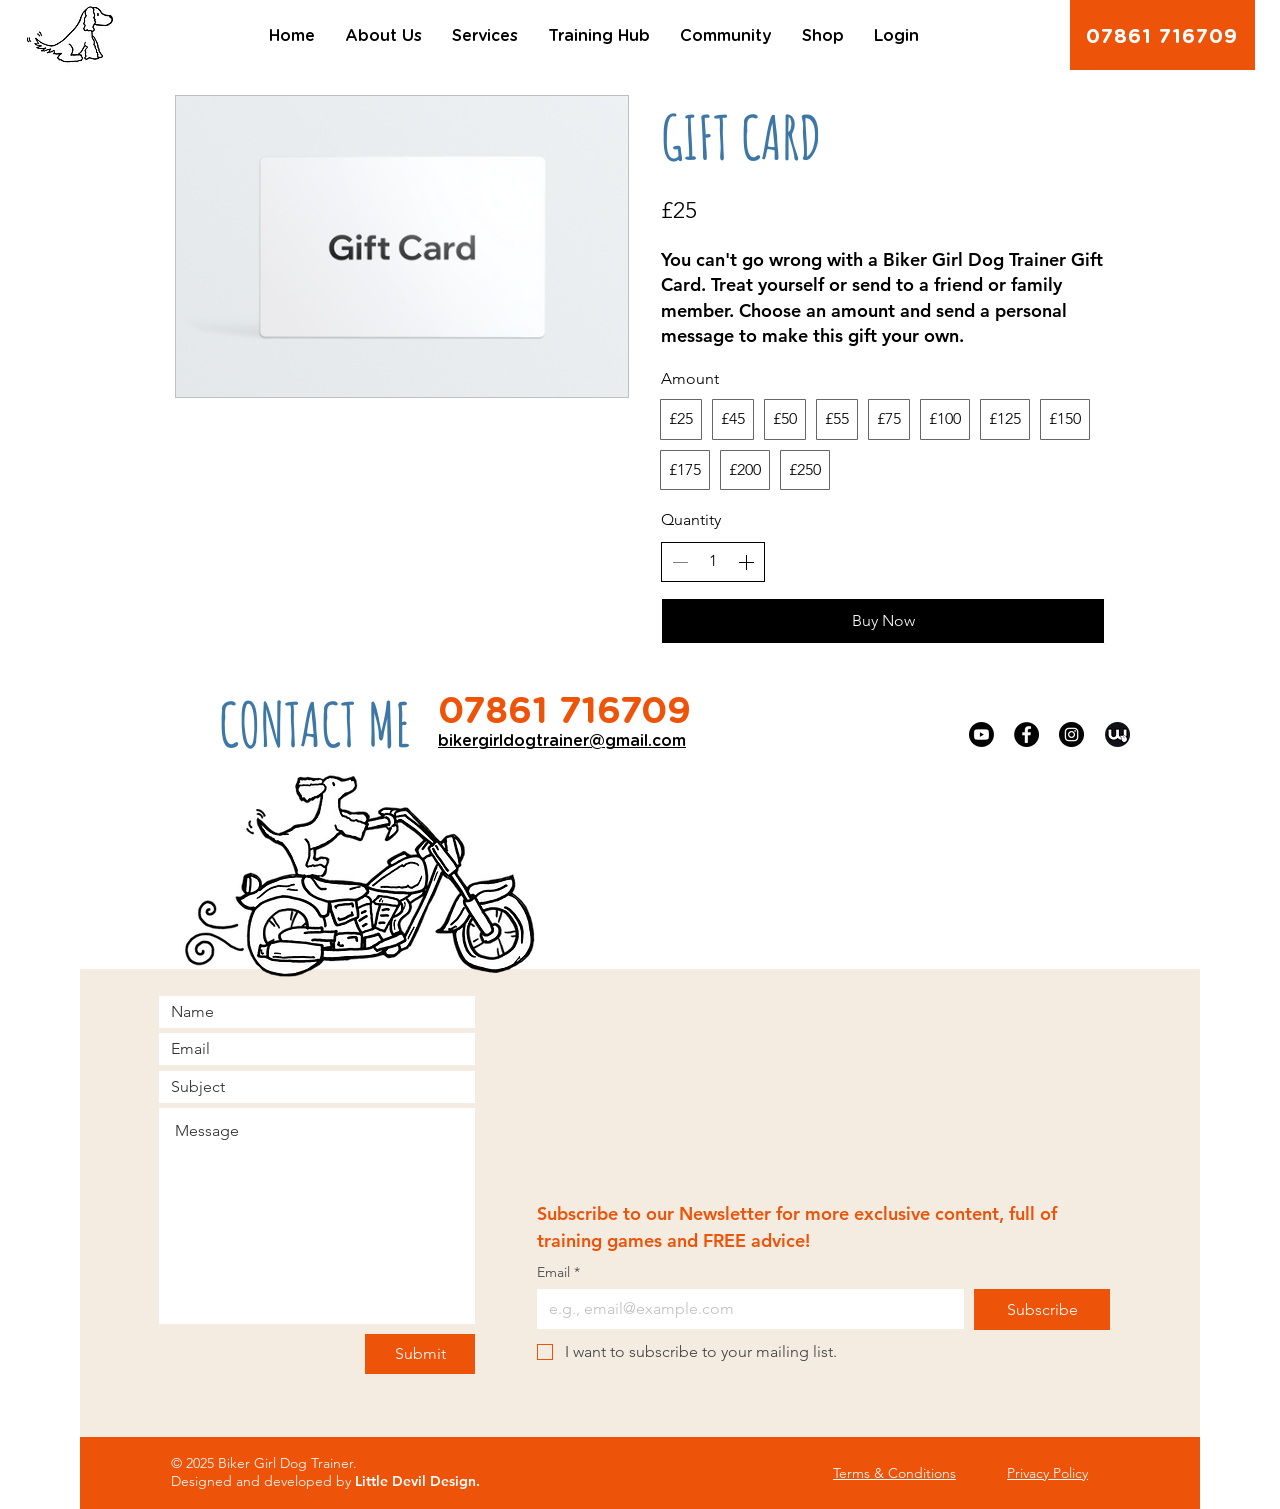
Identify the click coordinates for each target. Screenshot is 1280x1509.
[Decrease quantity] (680, 562)
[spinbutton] (713, 561)
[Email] (744, 1309)
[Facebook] (1026, 734)
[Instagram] (1071, 734)
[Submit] (420, 1354)
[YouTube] (981, 734)
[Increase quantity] (746, 562)
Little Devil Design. (417, 1481)
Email (558, 1272)
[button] (383, 36)
